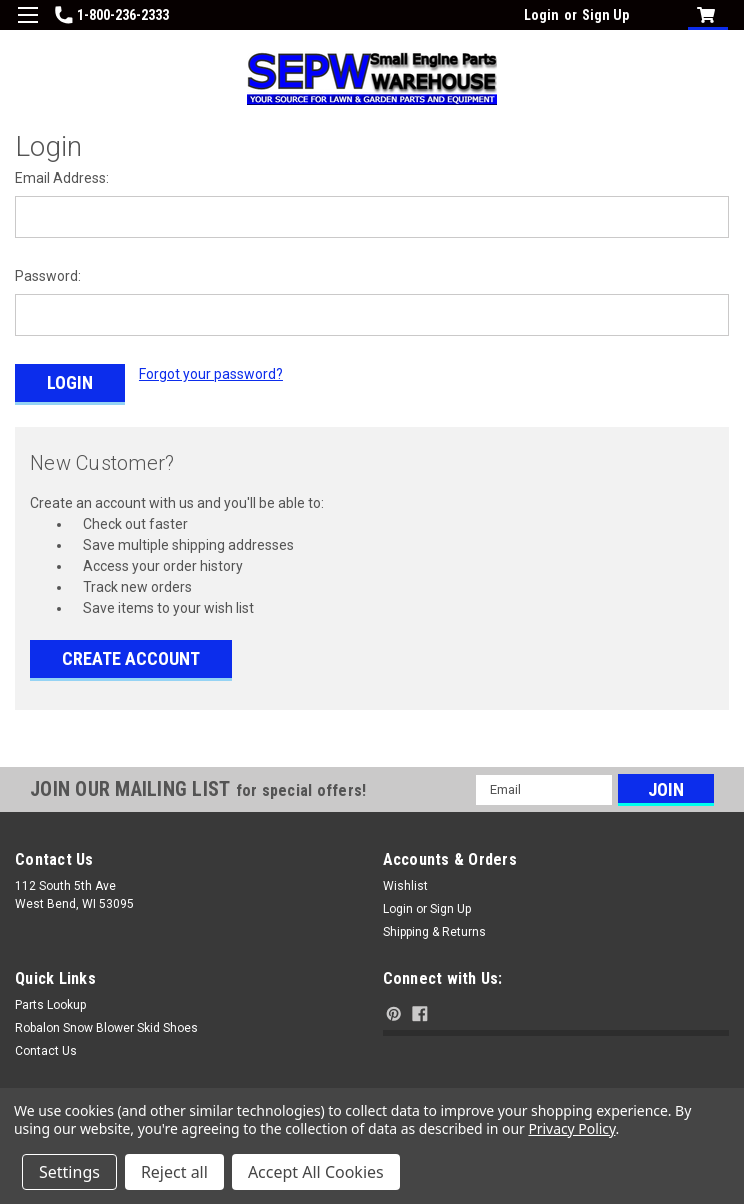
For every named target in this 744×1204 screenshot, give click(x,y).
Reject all (174, 1172)
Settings (69, 1172)
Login (541, 15)
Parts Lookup (50, 1004)
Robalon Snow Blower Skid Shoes (106, 1027)
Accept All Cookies (316, 1172)
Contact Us (46, 1050)
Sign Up (605, 15)
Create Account (131, 657)
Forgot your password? (211, 374)
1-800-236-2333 (112, 15)
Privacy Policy (571, 1128)
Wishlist (405, 885)
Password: (48, 276)
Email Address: (62, 178)
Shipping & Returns (434, 931)
